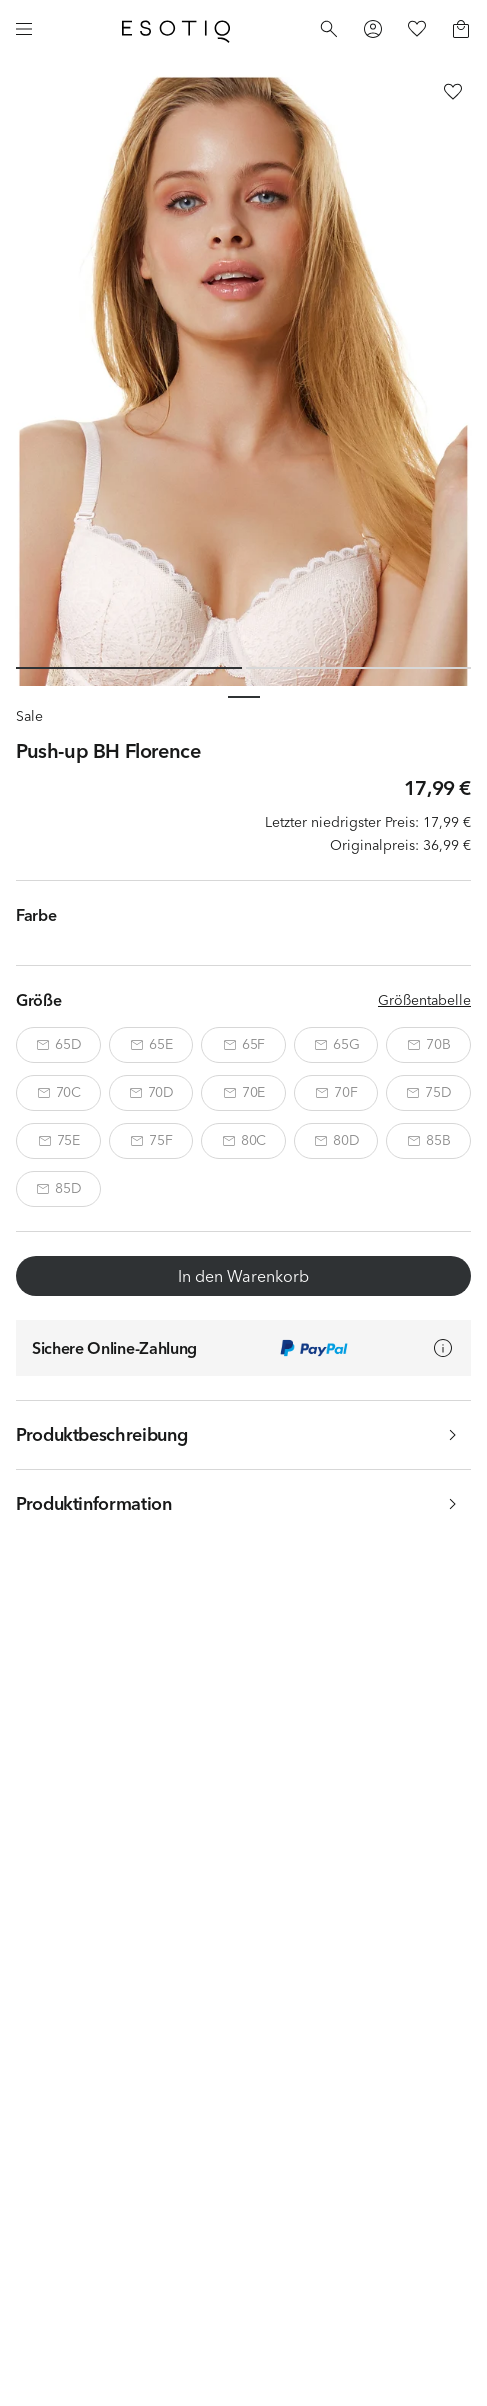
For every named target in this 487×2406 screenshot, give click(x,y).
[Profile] (373, 29)
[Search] (329, 29)
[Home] (176, 29)
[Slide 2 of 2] (359, 668)
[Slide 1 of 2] (129, 668)
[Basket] (461, 29)
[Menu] (24, 29)
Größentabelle (424, 1000)
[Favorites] (417, 29)
